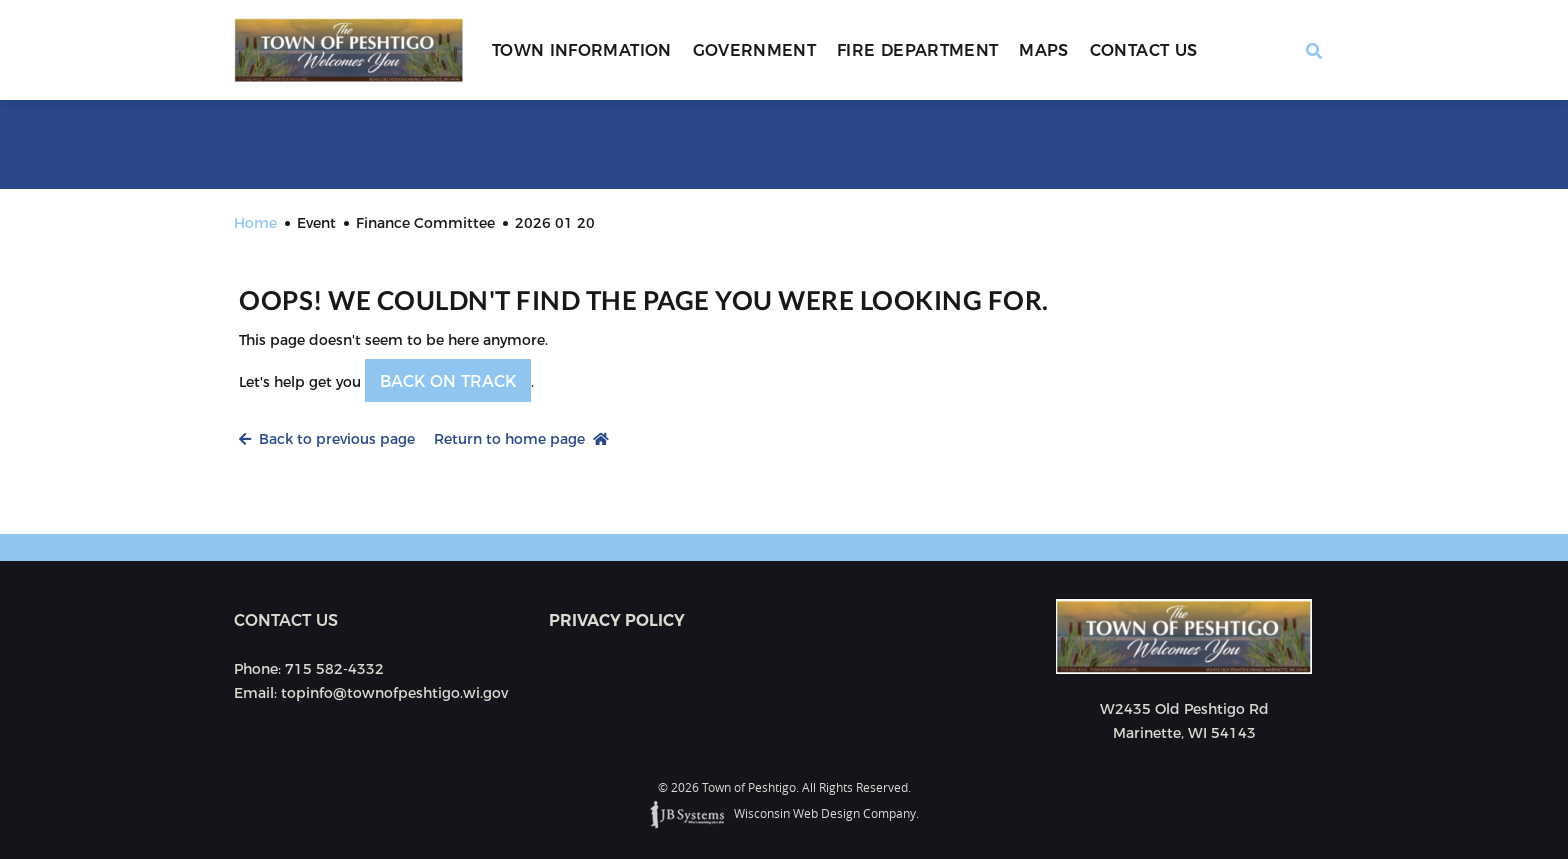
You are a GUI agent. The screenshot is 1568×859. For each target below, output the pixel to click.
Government (755, 50)
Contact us (286, 620)
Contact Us (1144, 50)
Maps (1043, 50)
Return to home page (521, 439)
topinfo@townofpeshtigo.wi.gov (394, 693)
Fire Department (917, 50)
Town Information (582, 50)
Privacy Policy (617, 620)
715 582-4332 (334, 669)
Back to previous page (327, 439)
